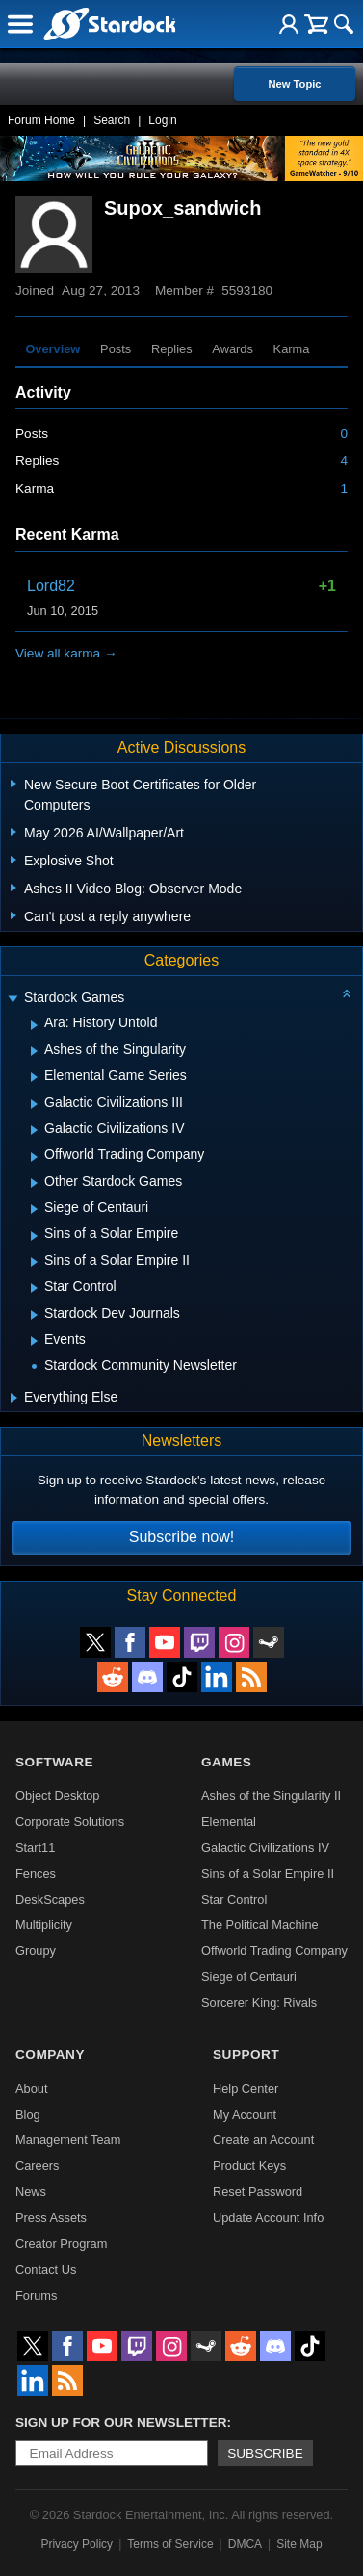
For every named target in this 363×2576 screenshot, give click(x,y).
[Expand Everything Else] (14, 1398)
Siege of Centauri (249, 1977)
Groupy (35, 1951)
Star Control (234, 1900)
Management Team (67, 2139)
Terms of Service (170, 2544)
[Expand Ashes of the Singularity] (34, 1051)
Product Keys (249, 2165)
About (31, 2088)
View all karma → (66, 653)
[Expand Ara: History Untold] (34, 1025)
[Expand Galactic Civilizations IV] (34, 1130)
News (30, 2191)
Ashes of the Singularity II (271, 1796)
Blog (27, 2114)
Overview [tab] (52, 349)
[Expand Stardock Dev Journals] (34, 1315)
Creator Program (61, 2243)
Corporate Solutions (69, 1822)
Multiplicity (43, 1925)
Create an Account (263, 2139)
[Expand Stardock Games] (12, 999)
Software (54, 1762)
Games (226, 1762)
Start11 (35, 1848)
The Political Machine (260, 1925)
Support (246, 2055)
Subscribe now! (181, 1537)
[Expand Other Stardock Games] (34, 1183)
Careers (37, 2165)
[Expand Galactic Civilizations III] (34, 1104)
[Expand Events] (34, 1341)
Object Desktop (57, 1796)
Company (50, 2055)
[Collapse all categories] (346, 993)
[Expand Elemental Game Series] (34, 1077)
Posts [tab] (115, 349)
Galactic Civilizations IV (265, 1848)
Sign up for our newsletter (121, 2422)
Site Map (299, 2544)
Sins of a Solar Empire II (267, 1874)
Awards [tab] (232, 349)
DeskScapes (50, 1900)
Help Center (245, 2088)
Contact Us (45, 2269)
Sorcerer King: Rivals (259, 2003)
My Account (244, 2114)
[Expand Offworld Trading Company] (34, 1157)
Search (111, 120)
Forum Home (41, 120)
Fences (35, 1874)
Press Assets (51, 2217)
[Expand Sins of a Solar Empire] (34, 1236)
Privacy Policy (76, 2544)
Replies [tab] (172, 349)
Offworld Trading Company (274, 1951)
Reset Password (257, 2191)
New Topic (294, 84)
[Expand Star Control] (34, 1288)
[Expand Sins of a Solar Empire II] (34, 1262)
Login (162, 120)
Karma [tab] (291, 349)
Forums (36, 2295)
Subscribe (265, 2453)
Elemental (228, 1822)
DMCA (245, 2544)
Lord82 (51, 586)
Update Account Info (268, 2217)
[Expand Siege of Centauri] (34, 1209)
